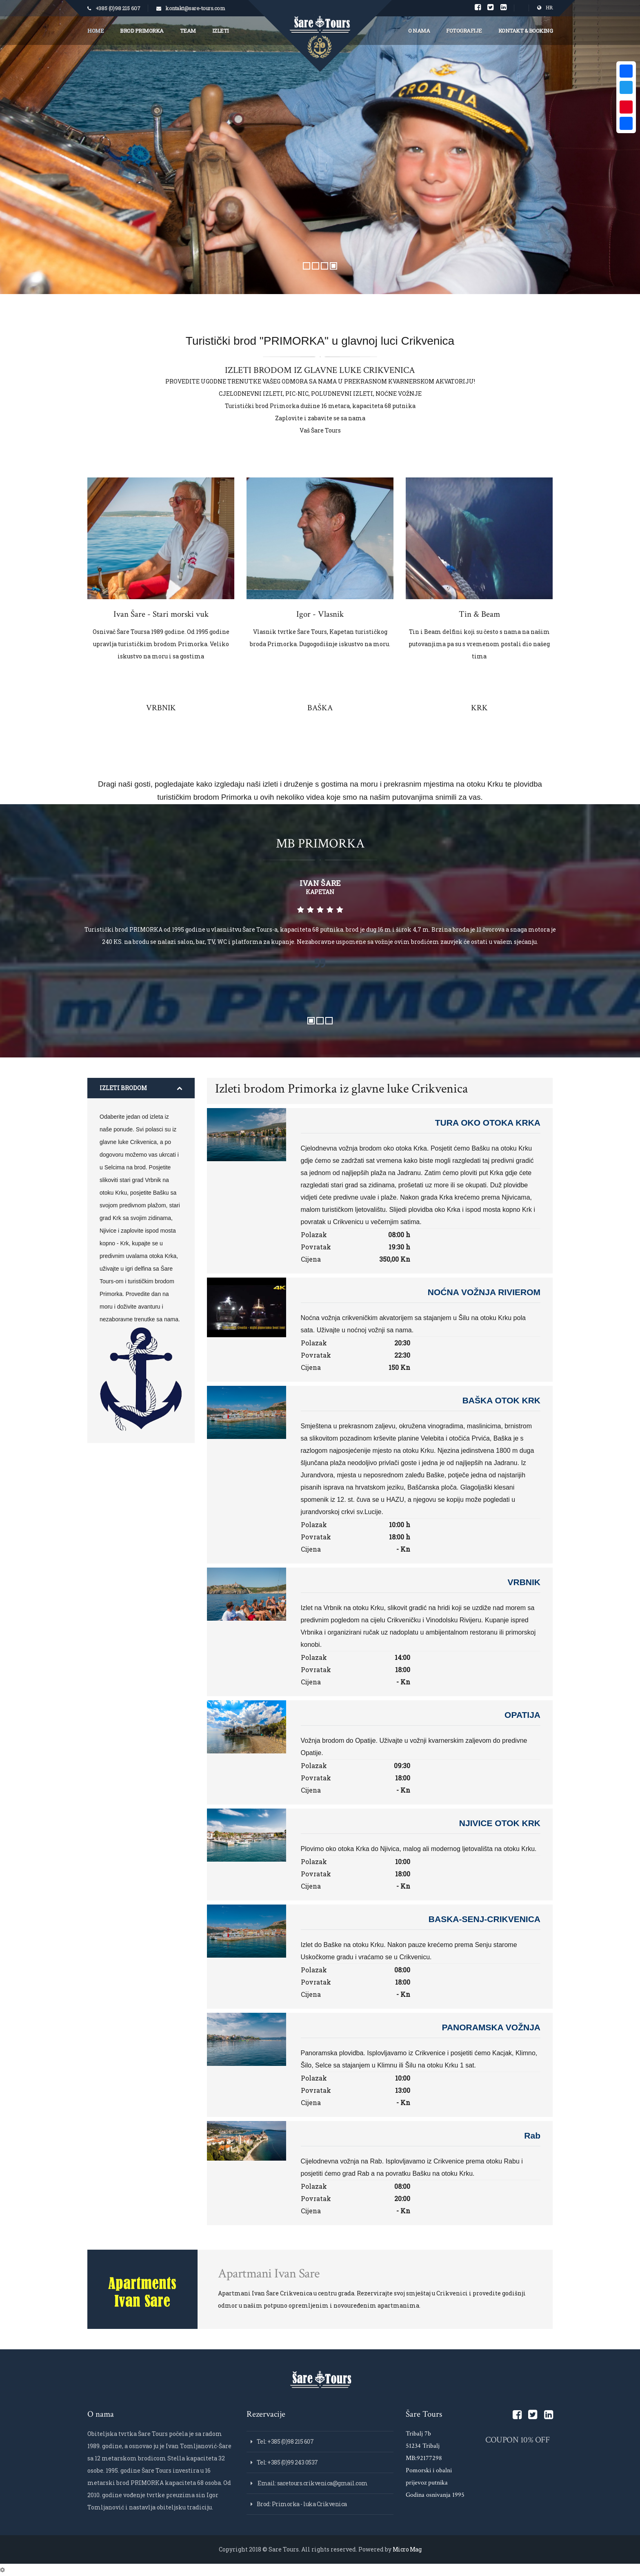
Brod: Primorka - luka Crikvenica (302, 2504)
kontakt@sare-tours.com (195, 8)
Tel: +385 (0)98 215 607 (285, 2441)
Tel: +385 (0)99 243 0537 (287, 2462)
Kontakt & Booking (525, 30)
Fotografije (464, 30)
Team (188, 30)
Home (95, 30)
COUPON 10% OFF (517, 2439)
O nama (419, 30)
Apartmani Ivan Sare (269, 2273)
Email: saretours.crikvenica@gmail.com (312, 2483)
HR (545, 7)
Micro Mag (407, 2549)
